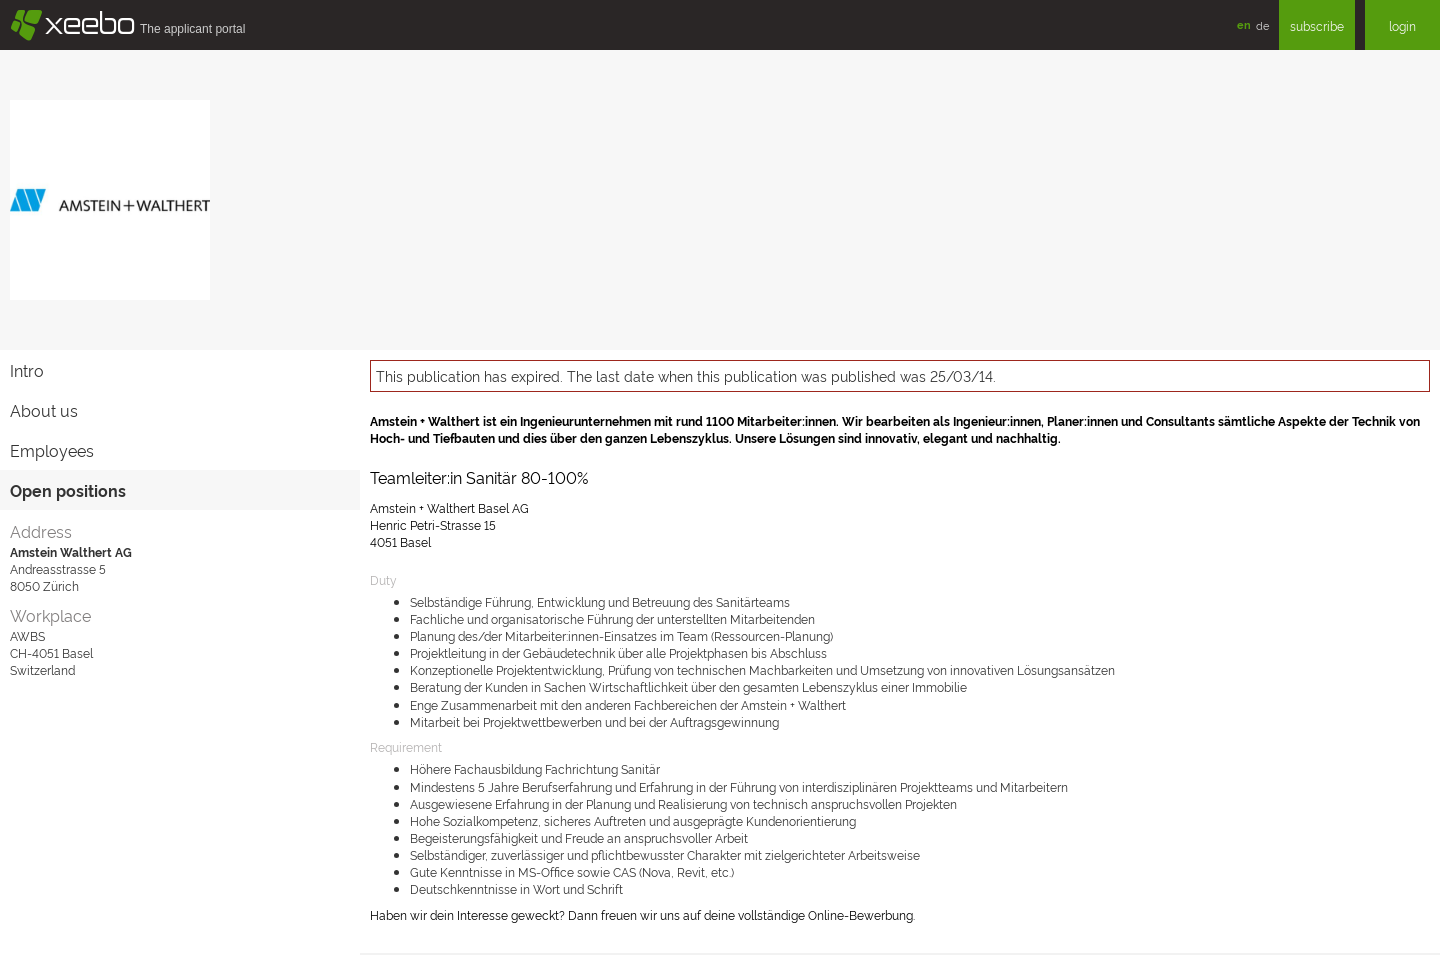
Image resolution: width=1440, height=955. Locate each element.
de (1262, 25)
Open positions (68, 490)
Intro (27, 370)
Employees (52, 450)
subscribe (1317, 25)
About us (44, 410)
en (1244, 24)
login (1402, 25)
